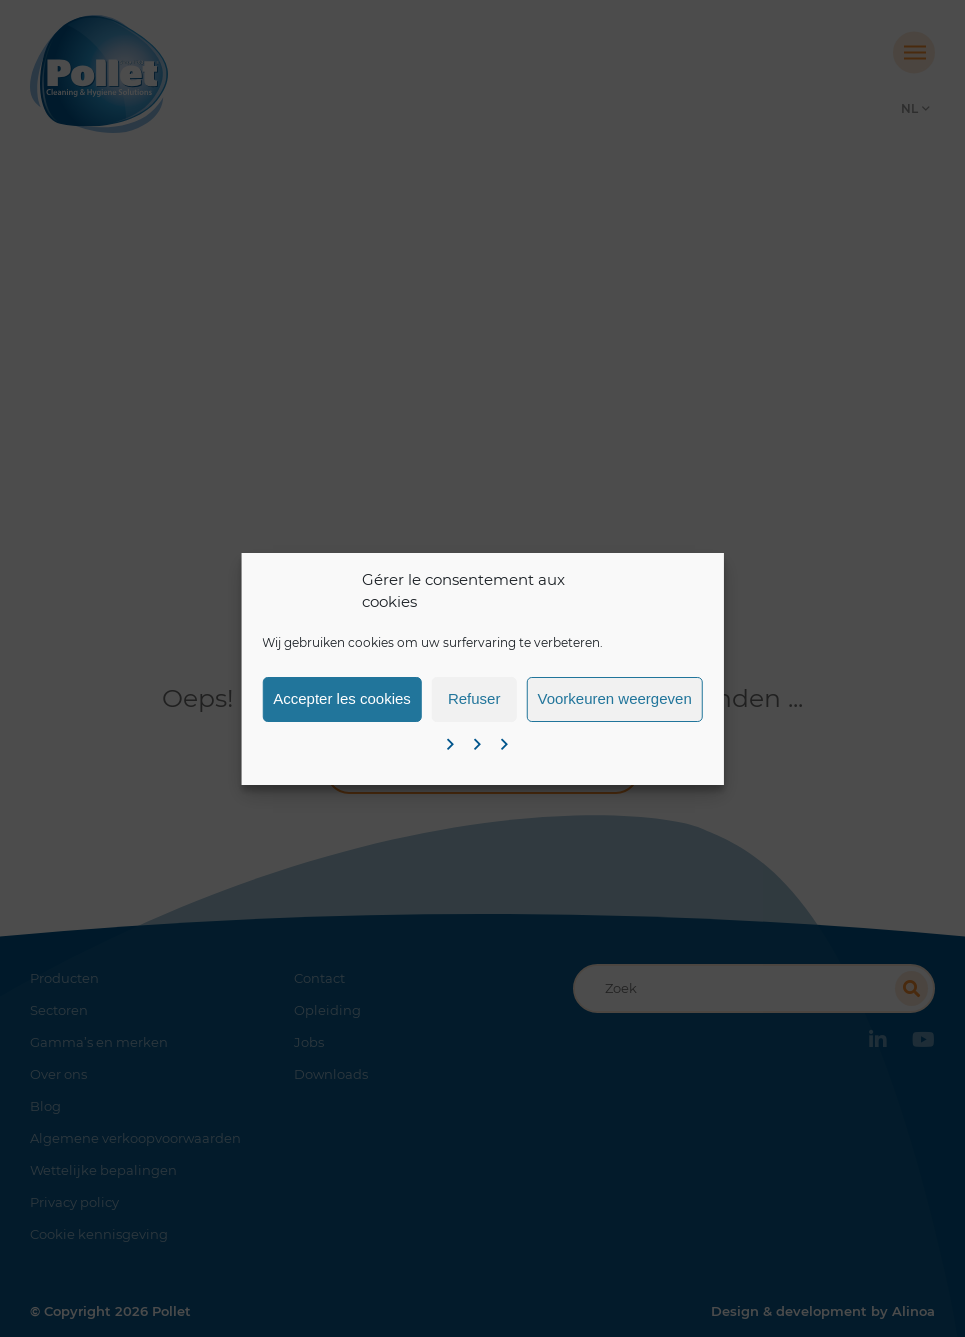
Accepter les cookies (342, 698)
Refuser (474, 698)
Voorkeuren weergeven (614, 698)
